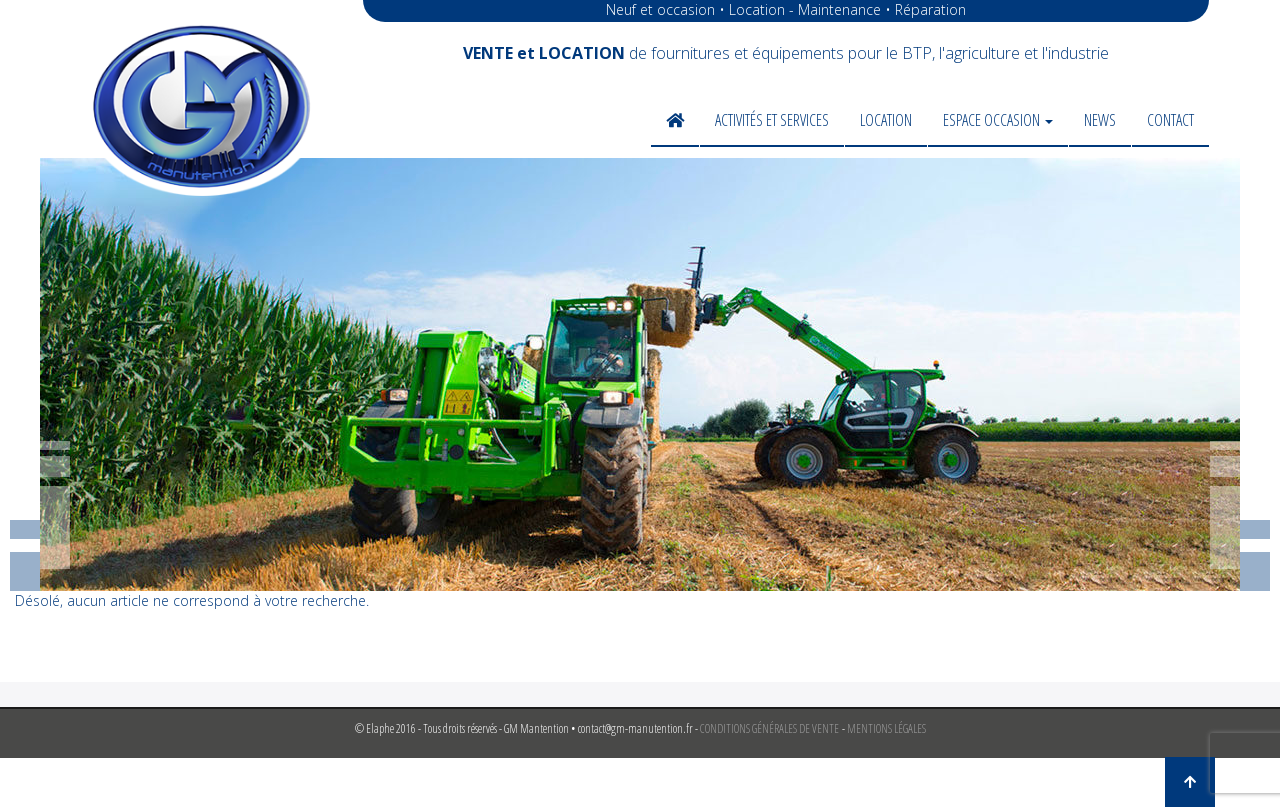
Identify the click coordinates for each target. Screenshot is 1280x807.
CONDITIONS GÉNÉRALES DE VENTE (769, 728)
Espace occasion (998, 120)
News (1100, 120)
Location (886, 120)
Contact (1170, 120)
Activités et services (772, 120)
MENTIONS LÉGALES (886, 728)
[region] (640, 374)
